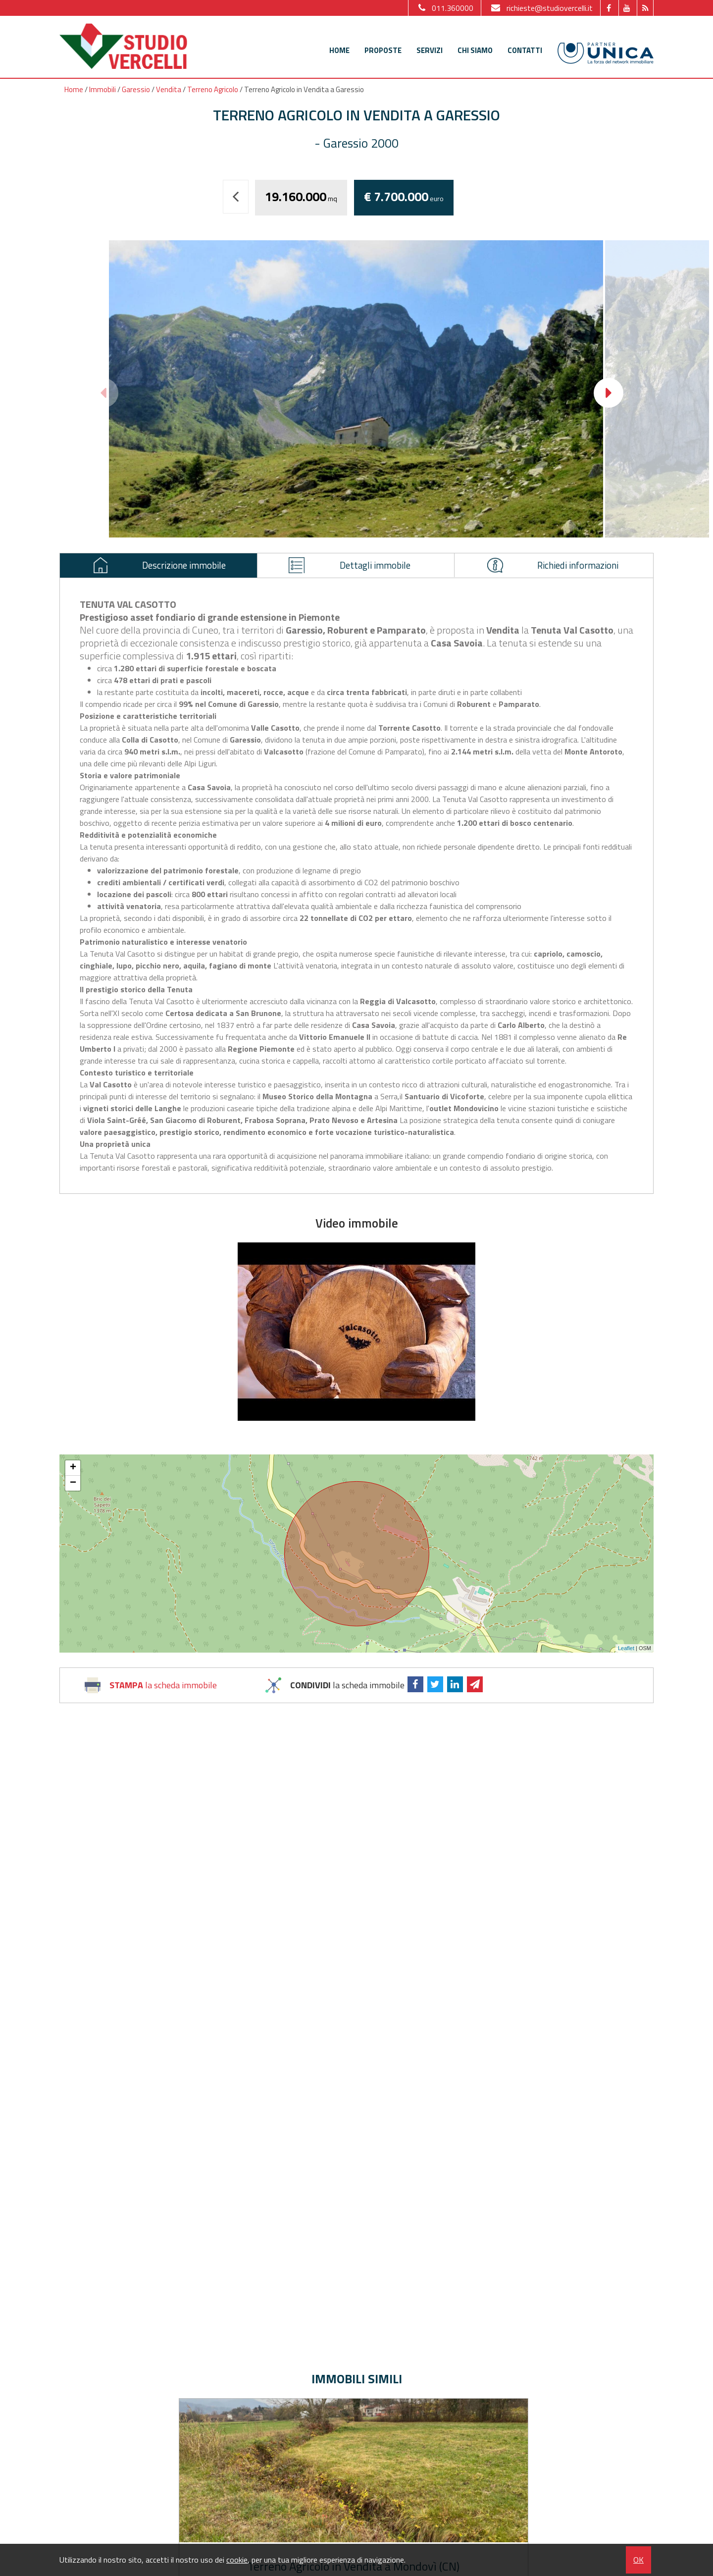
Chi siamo (475, 50)
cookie (237, 2560)
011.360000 (444, 8)
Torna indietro (242, 204)
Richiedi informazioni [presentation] (557, 568)
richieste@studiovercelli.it (541, 8)
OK (638, 2560)
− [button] (73, 1489)
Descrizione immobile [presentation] (163, 568)
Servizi (429, 50)
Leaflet (626, 1655)
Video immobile (356, 1229)
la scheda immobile (163, 1691)
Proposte (383, 50)
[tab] (158, 568)
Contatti (525, 50)
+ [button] (73, 1474)
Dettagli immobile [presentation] (352, 568)
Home (339, 50)
